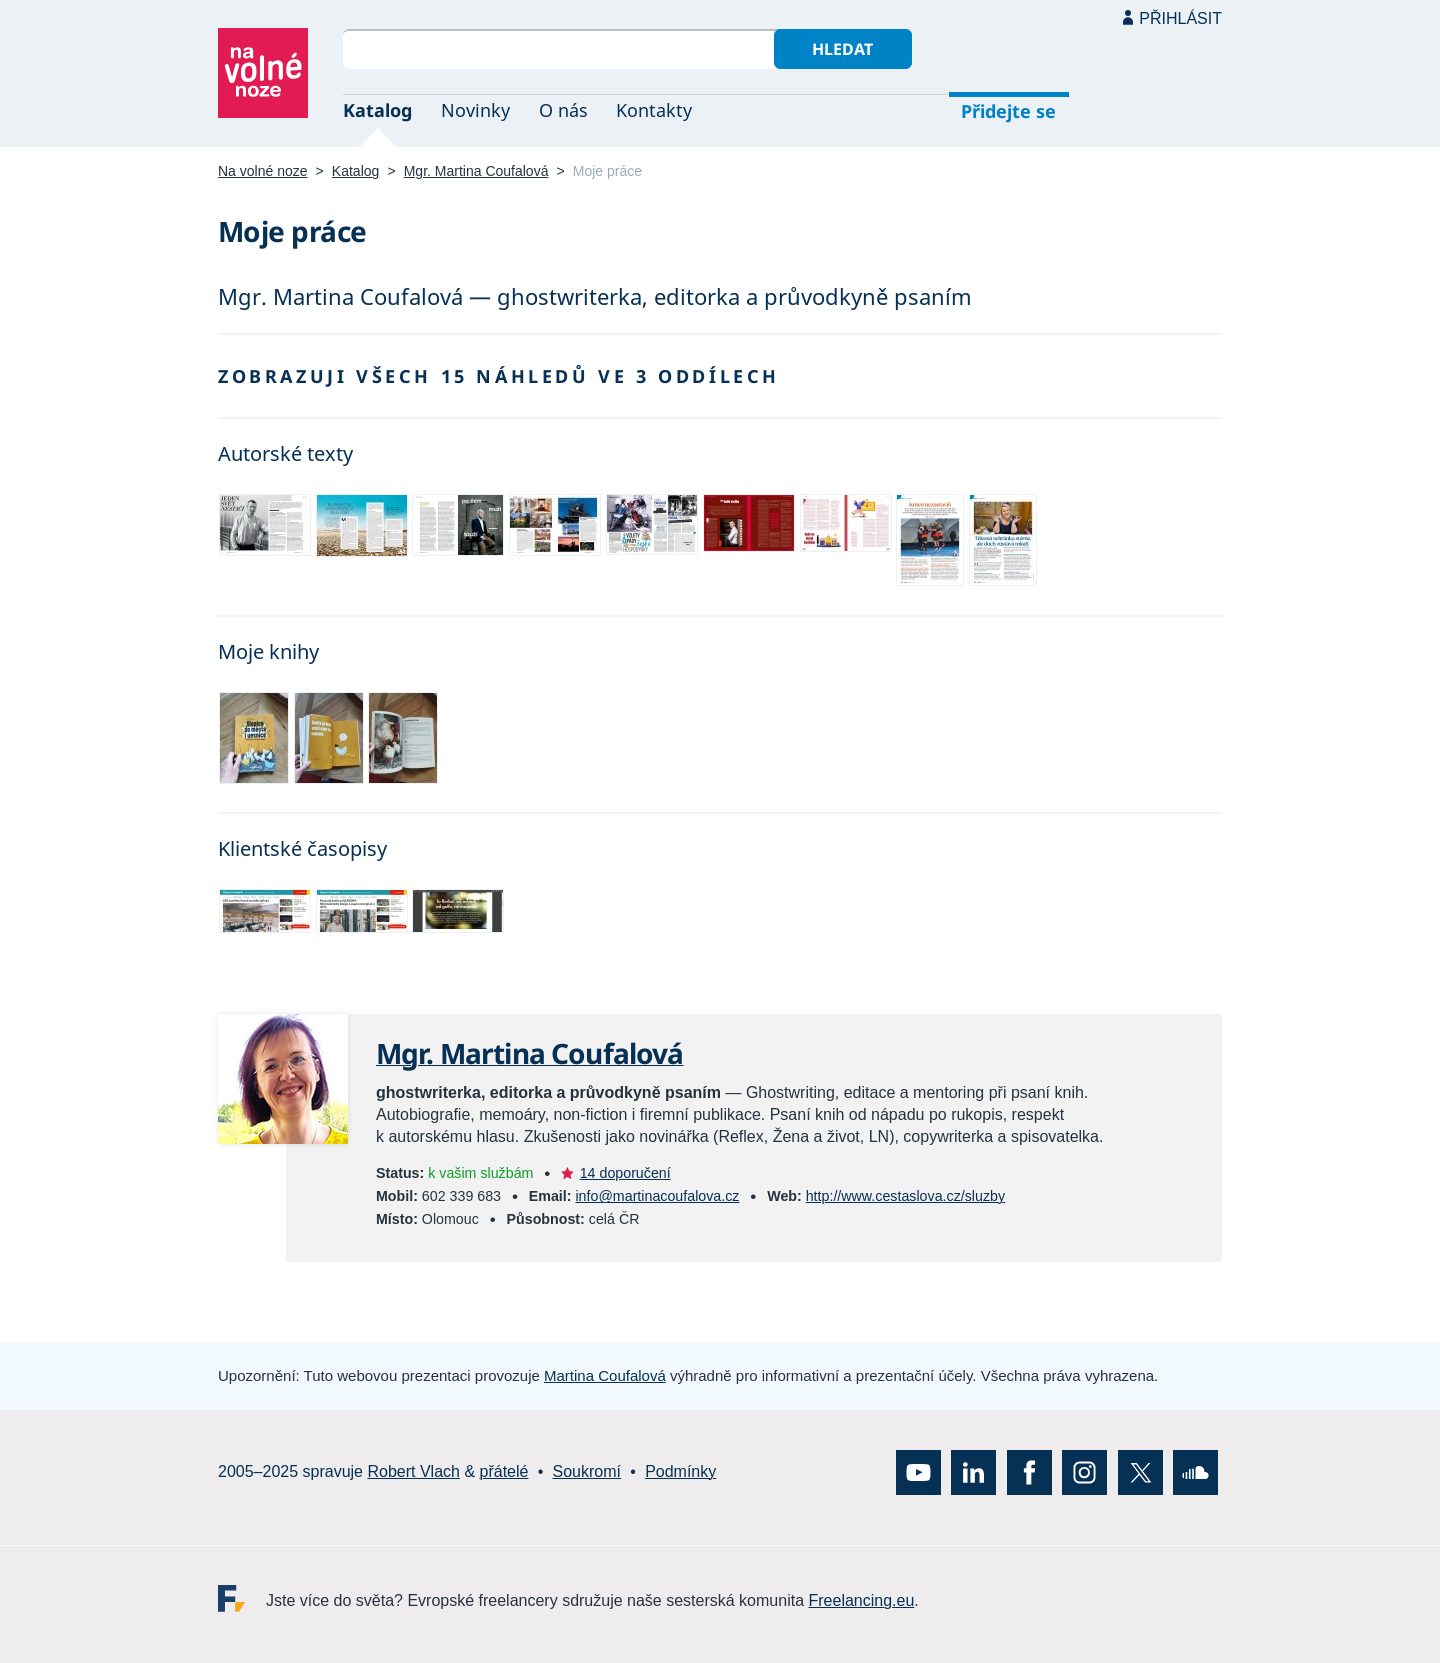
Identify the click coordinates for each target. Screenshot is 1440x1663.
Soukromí (587, 1471)
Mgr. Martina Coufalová (476, 171)
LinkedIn (973, 1472)
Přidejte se (1008, 111)
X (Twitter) (1140, 1472)
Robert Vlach (413, 1471)
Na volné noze (263, 171)
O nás (563, 110)
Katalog (377, 110)
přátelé (504, 1471)
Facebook (1029, 1472)
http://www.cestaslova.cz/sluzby (905, 1196)
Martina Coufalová (605, 1375)
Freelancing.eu (242, 1598)
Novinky (475, 110)
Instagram (1084, 1472)
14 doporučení (625, 1173)
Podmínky (680, 1471)
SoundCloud (1195, 1472)
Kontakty (654, 110)
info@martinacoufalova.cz (657, 1196)
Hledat (842, 49)
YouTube (918, 1472)
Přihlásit (1180, 18)
